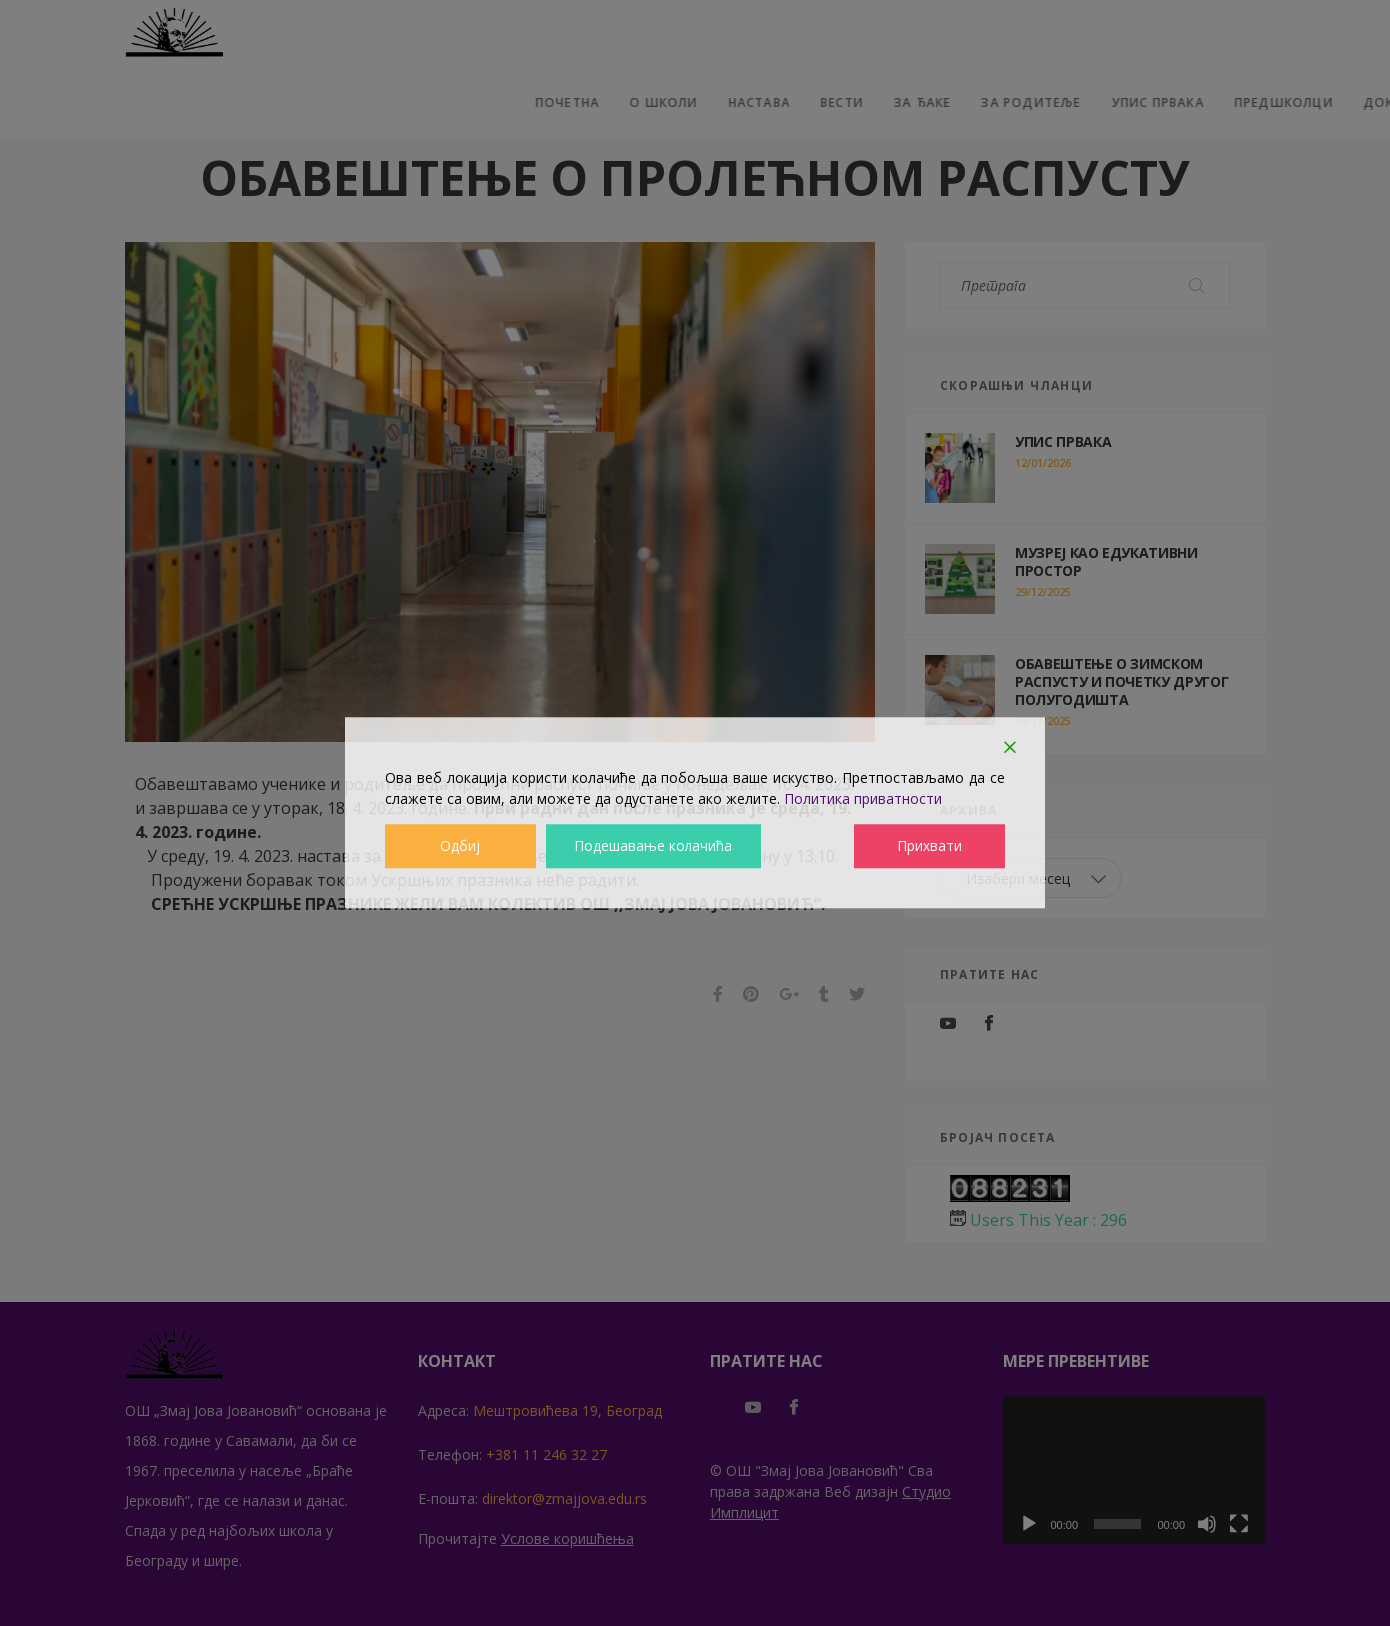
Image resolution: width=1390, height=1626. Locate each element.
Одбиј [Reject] (460, 846)
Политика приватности (863, 798)
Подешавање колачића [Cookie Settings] (653, 846)
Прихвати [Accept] (930, 846)
